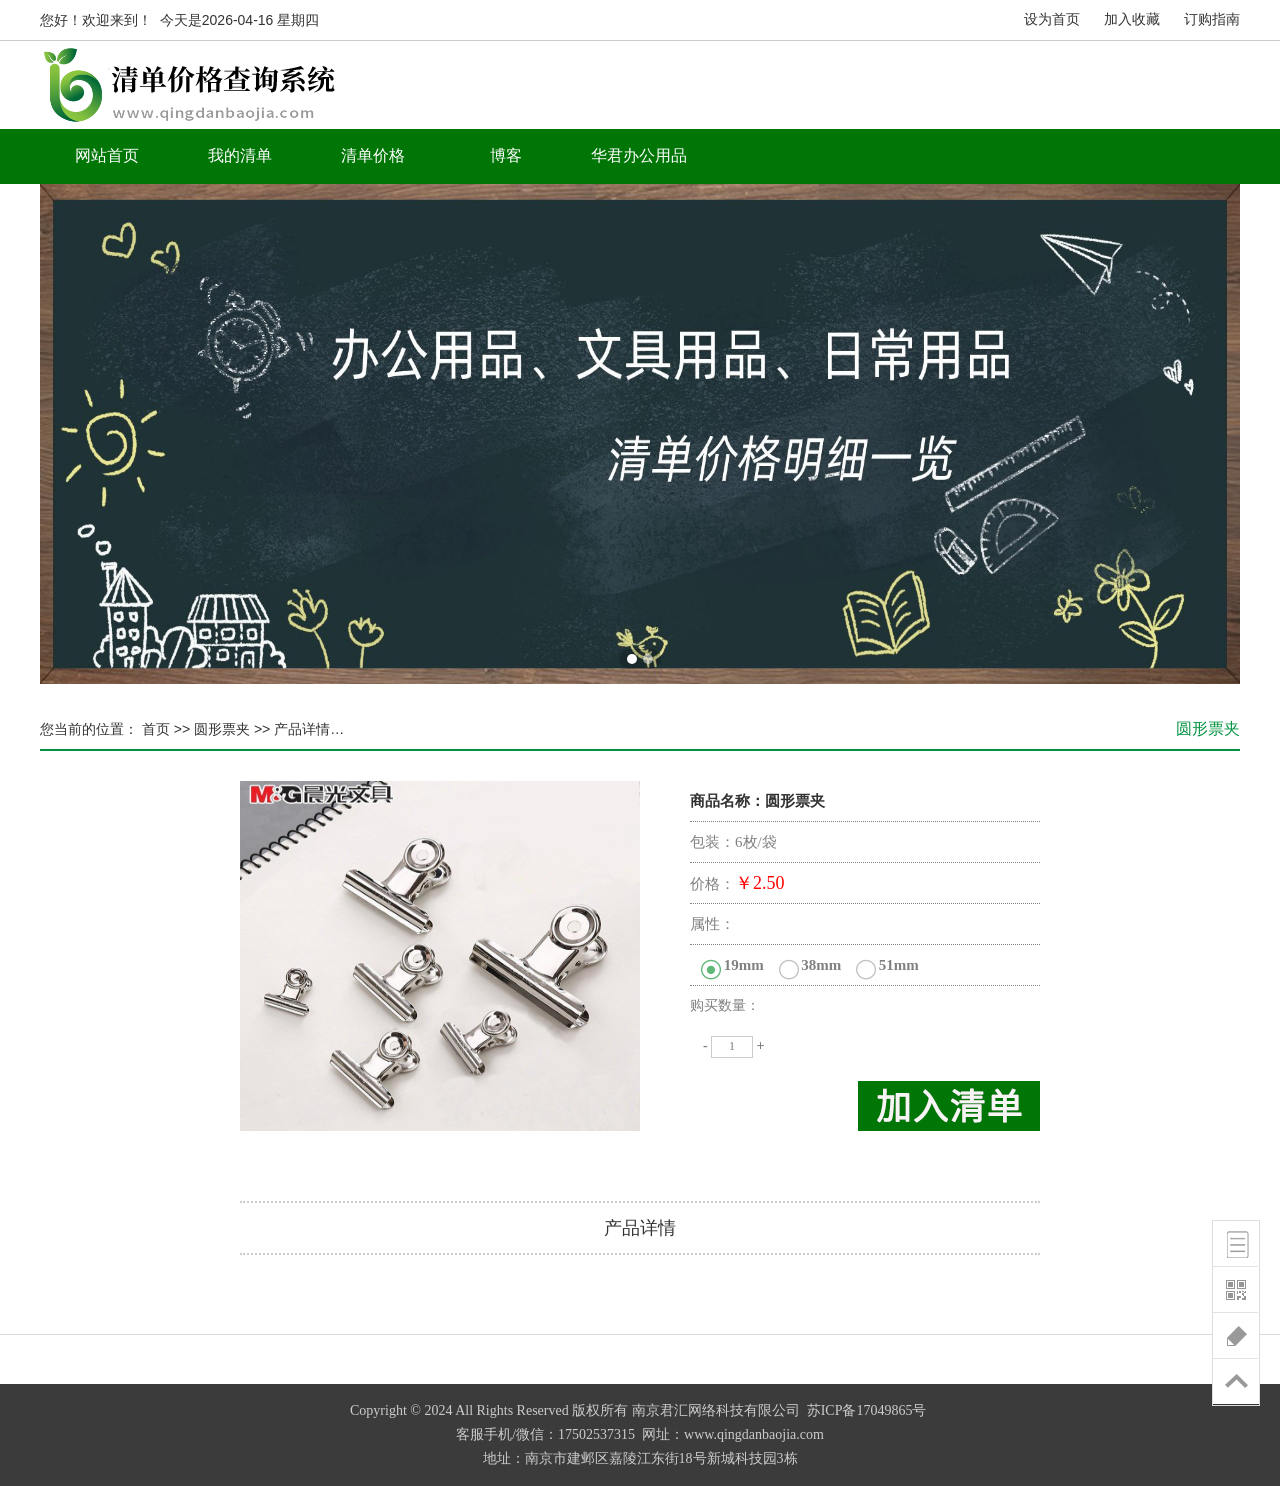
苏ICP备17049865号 (867, 1410)
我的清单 (240, 155)
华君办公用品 (639, 155)
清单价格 (373, 155)
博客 (506, 155)
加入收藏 (1132, 19)
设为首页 (1052, 19)
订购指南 (1212, 19)
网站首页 (107, 155)
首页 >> (164, 729)
